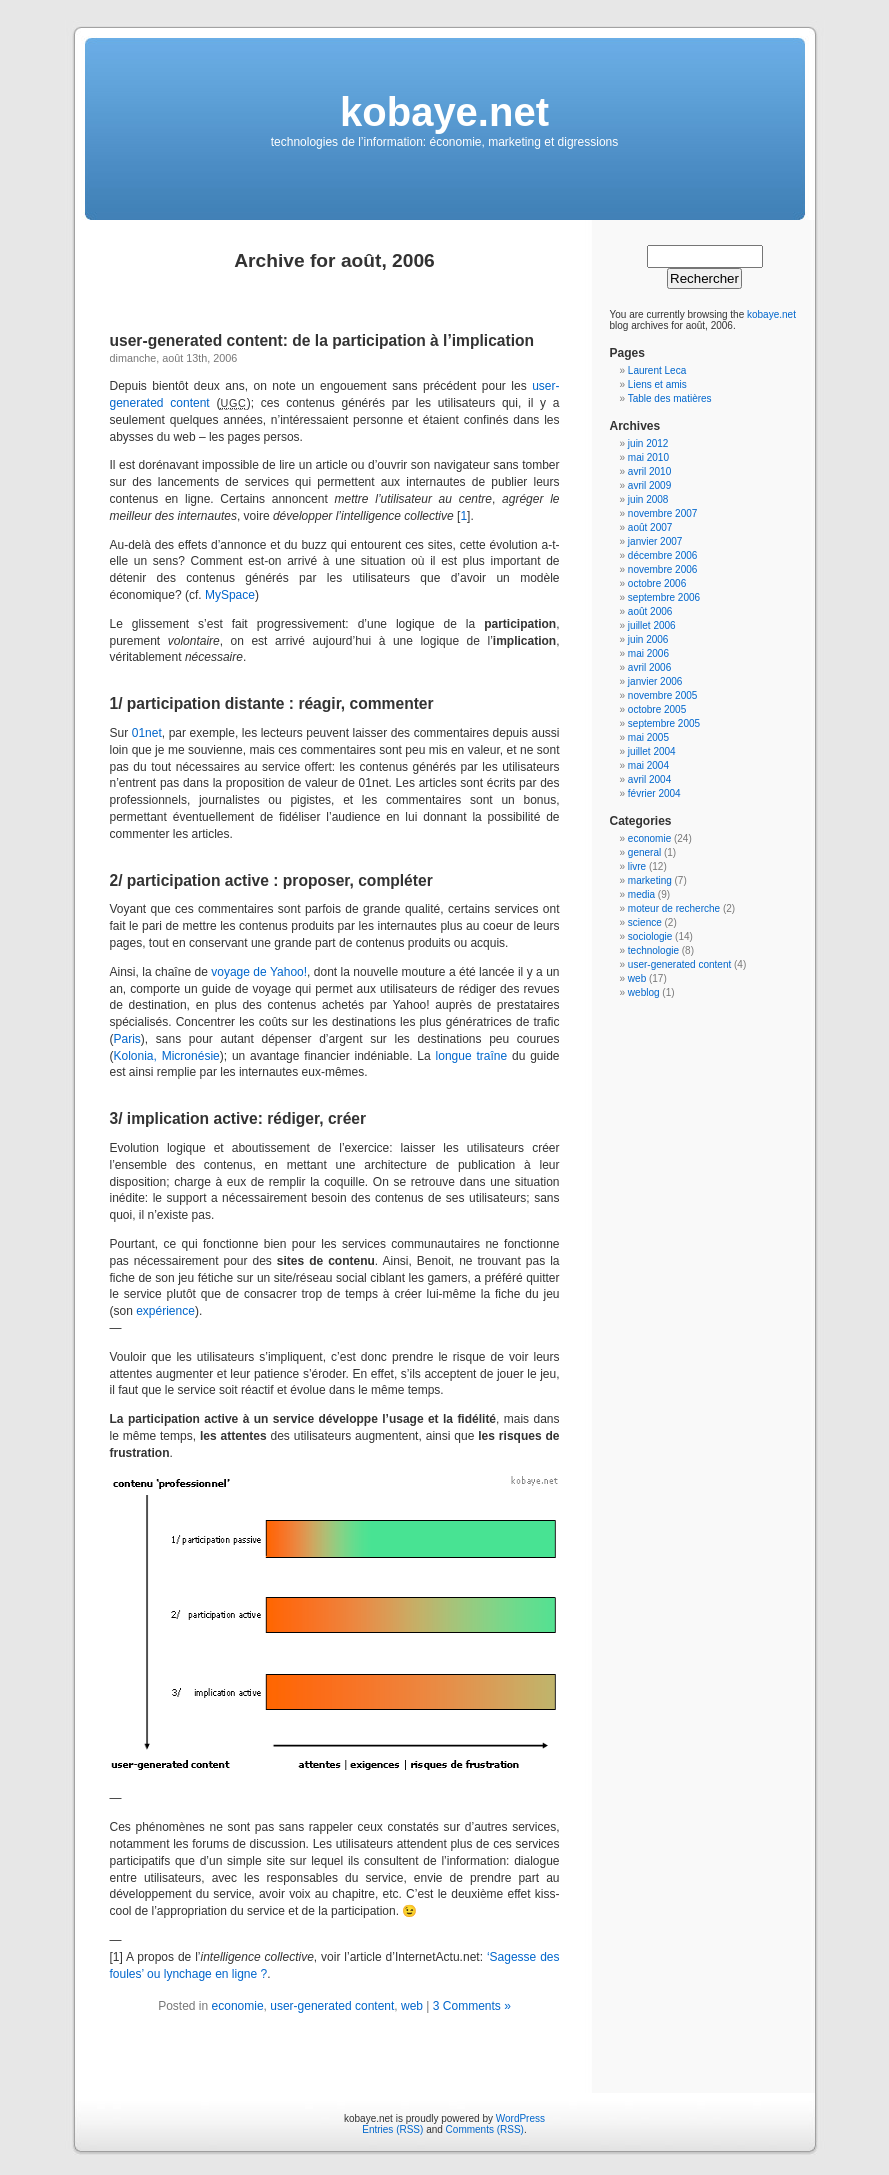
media (641, 894)
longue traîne (472, 1056)
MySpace (230, 595)
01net (147, 733)
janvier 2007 (655, 541)
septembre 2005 (664, 723)
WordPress (520, 2118)
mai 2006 (648, 653)
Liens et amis (657, 384)
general (644, 852)
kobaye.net (444, 112)
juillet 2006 (652, 625)
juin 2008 (648, 499)
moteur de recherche (674, 908)
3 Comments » (472, 2006)
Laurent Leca (657, 370)
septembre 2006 (664, 597)
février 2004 (654, 793)
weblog (644, 992)
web (412, 2006)
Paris (127, 1039)
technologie (653, 950)
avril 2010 (649, 471)
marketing (650, 880)
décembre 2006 (663, 555)
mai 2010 (648, 457)
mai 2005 (648, 737)
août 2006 (650, 611)
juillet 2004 (652, 751)
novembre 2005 (663, 695)
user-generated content (332, 2006)
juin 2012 (648, 443)
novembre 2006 (663, 569)
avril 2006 (649, 667)
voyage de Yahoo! (259, 972)
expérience (165, 1311)
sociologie (650, 936)
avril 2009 (649, 485)
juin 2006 (648, 639)
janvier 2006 (655, 681)
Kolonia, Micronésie (167, 1056)
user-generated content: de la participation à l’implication (322, 340)
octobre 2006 (657, 583)
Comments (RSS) (485, 2129)
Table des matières (670, 398)
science (645, 922)
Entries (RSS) (392, 2129)
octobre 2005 (657, 709)
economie (238, 2006)
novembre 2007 (663, 513)
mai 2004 (648, 765)
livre (637, 866)
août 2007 (650, 527)
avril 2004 (649, 779)
